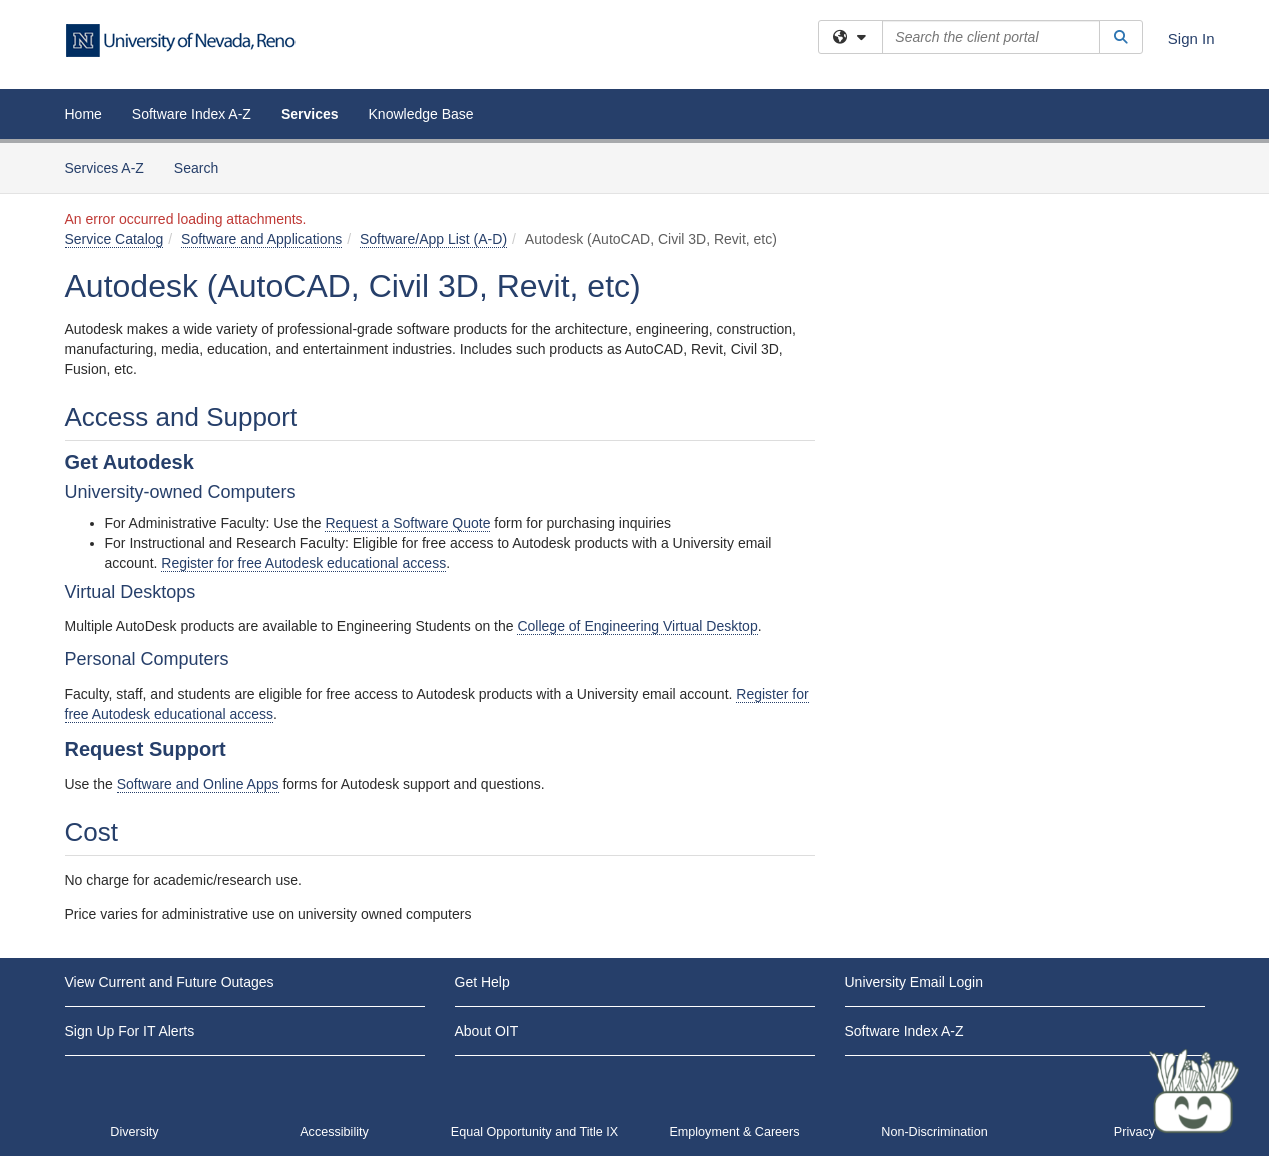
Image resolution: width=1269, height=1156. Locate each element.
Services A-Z (104, 168)
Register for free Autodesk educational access (303, 563)
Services (310, 114)
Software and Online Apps (198, 784)
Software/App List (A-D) (433, 239)
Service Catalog (114, 239)
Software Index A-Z (191, 114)
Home (83, 114)
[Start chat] (1194, 1091)
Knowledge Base (421, 114)
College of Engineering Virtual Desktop (637, 626)
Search (203, 166)
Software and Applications (261, 239)
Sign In (1191, 38)
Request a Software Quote (407, 523)
